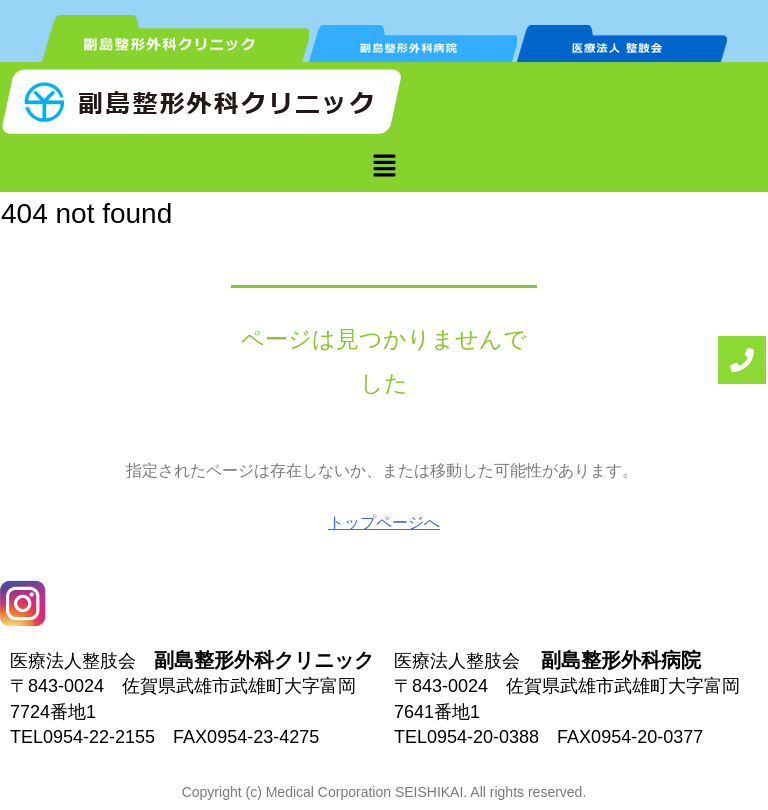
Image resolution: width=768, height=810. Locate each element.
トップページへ (384, 522)
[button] (384, 165)
